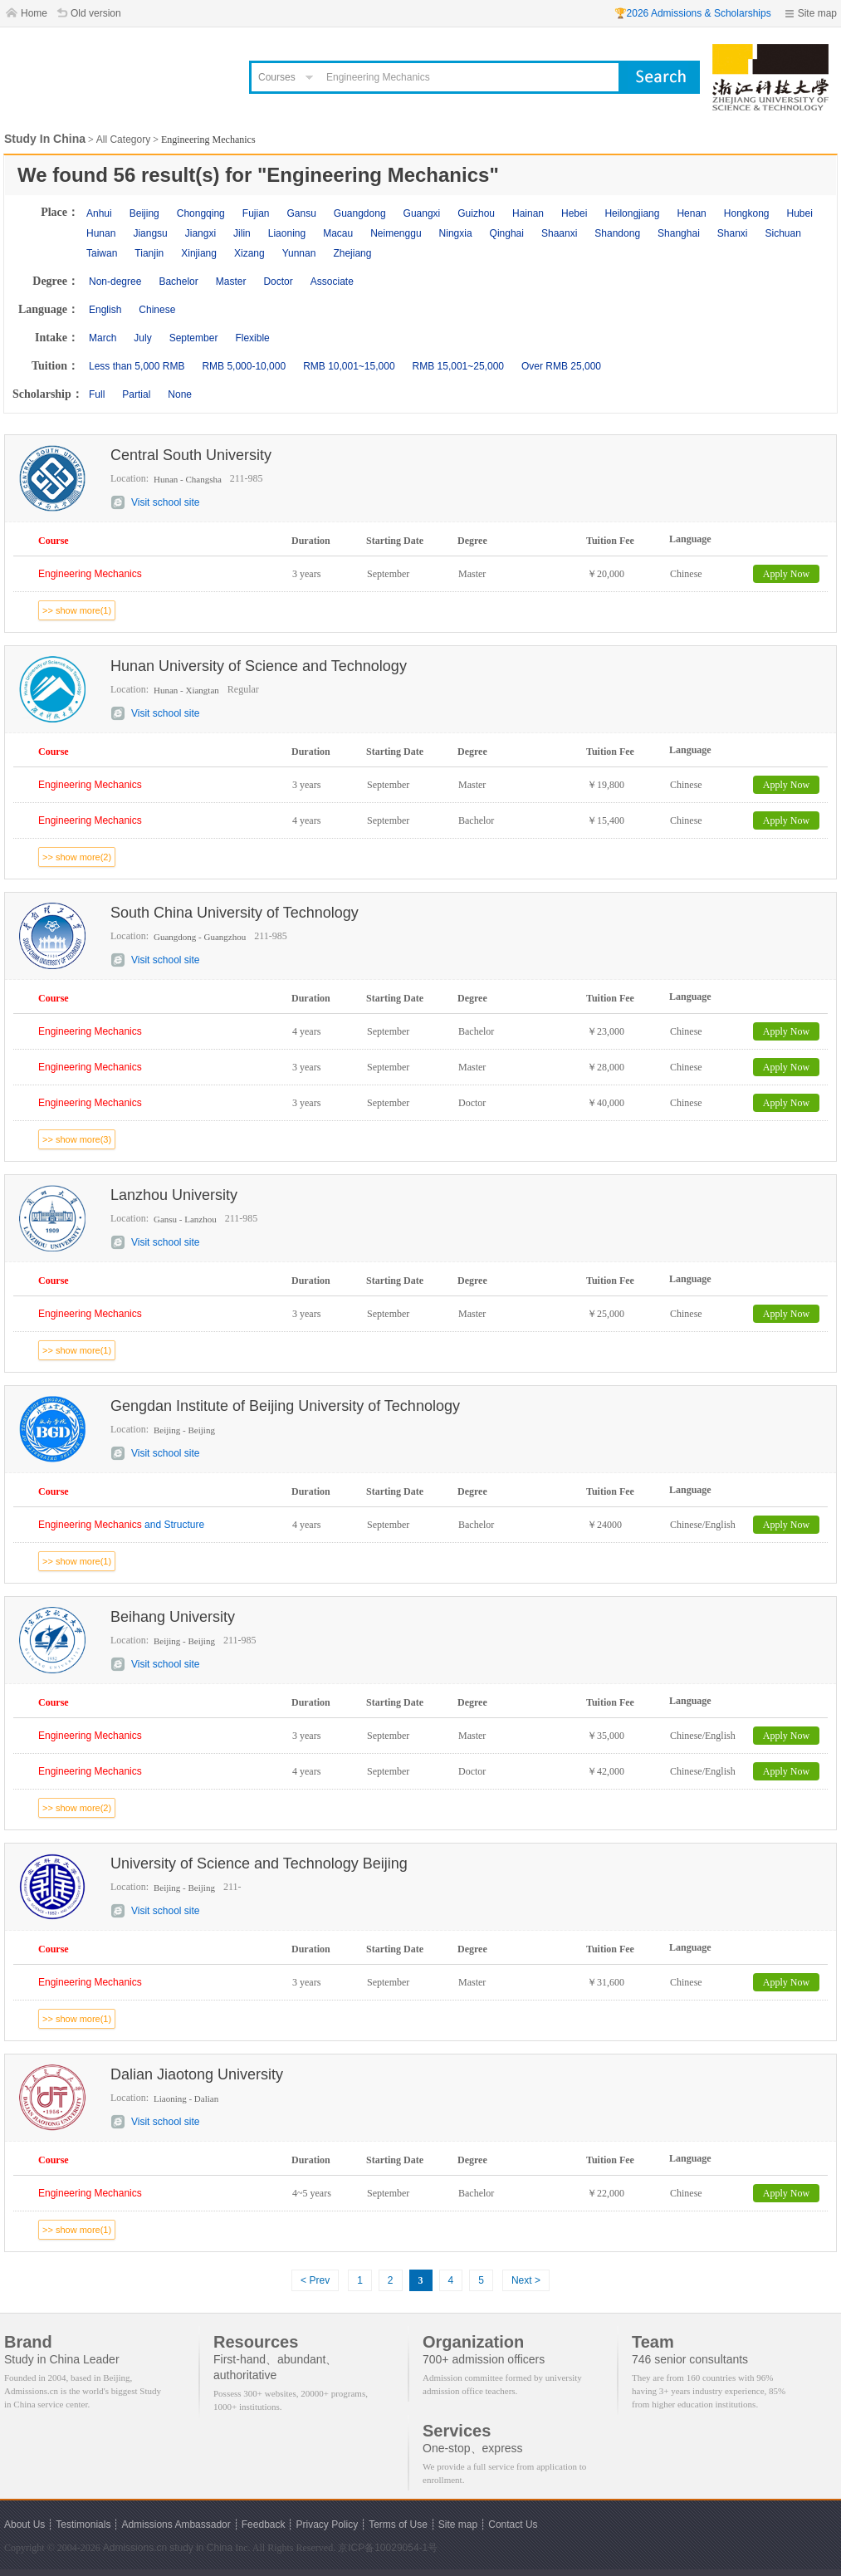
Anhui (99, 213)
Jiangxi (200, 233)
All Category (123, 139)
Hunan (100, 233)
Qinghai (507, 233)
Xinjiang (199, 253)
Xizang (249, 253)
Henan (691, 213)
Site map (817, 13)
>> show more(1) (76, 610)
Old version (96, 13)
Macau (338, 233)
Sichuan (783, 233)
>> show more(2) (76, 857)
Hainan (528, 213)
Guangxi (422, 213)
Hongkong (747, 213)
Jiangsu (150, 233)
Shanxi (732, 233)
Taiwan (101, 253)
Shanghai (679, 233)
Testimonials (83, 2524)
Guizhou (476, 213)
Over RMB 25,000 (561, 366)
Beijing (144, 213)
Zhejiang (352, 253)
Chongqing (201, 213)
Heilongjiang (631, 213)
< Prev (315, 2280)
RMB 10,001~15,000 (348, 366)
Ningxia (455, 233)
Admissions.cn (135, 2548)
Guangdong (360, 213)
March (102, 338)
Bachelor (178, 281)
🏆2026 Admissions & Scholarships (692, 13)
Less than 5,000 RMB (136, 366)
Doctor (277, 281)
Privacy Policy (327, 2524)
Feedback (264, 2524)
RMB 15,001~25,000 (458, 366)
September (193, 338)
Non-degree (115, 281)
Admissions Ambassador (175, 2524)
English (105, 310)
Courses (277, 77)
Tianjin (149, 253)
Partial (136, 394)
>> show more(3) (76, 1139)
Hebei (574, 213)
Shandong (617, 233)
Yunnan (299, 253)
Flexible (252, 338)
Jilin (242, 233)
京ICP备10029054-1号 (388, 2548)
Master (231, 281)
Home (34, 13)
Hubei (800, 213)
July (142, 338)
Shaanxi (559, 233)
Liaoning (287, 233)
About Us (24, 2524)
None (180, 394)
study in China (200, 2548)
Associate (332, 281)
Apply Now (786, 574)
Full (97, 394)
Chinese (157, 310)
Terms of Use (398, 2524)
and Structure (121, 1524)
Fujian (256, 213)
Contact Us (512, 2524)
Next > (525, 2280)
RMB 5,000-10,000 (244, 366)
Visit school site (165, 502)
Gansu (300, 213)
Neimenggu (395, 233)
